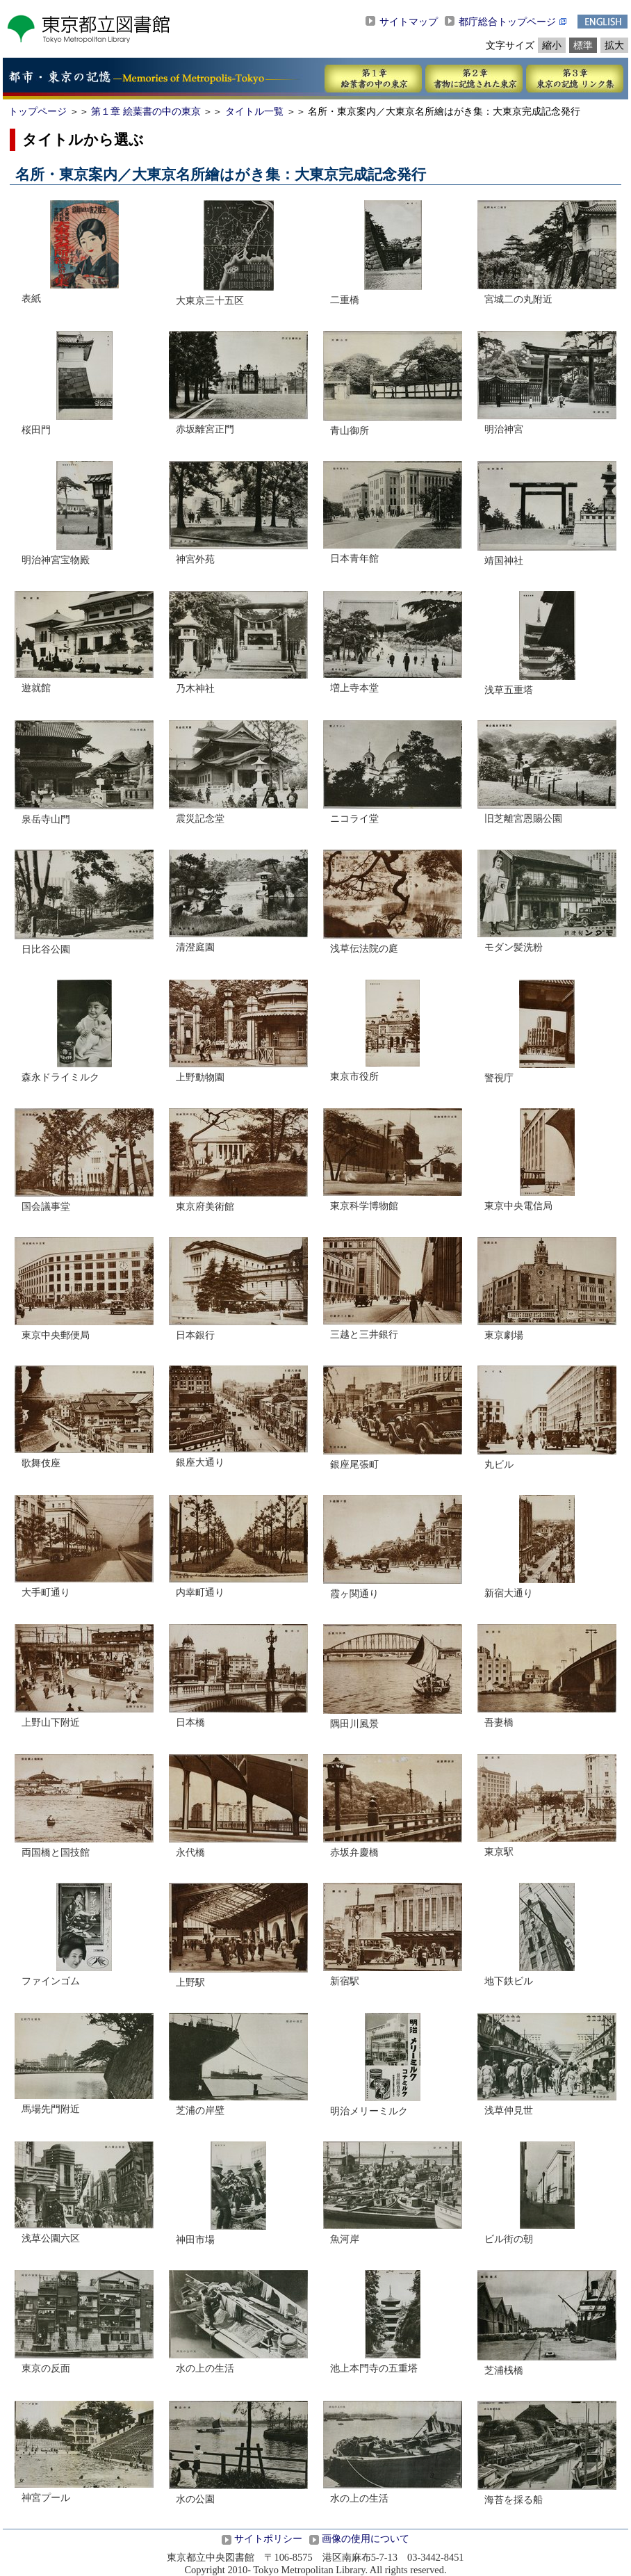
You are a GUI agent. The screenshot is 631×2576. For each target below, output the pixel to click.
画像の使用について (365, 2538)
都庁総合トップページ (507, 21)
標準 (583, 45)
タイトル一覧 (254, 111)
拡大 (614, 45)
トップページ (37, 111)
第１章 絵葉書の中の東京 (146, 111)
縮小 (552, 45)
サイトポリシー (268, 2538)
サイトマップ (408, 21)
